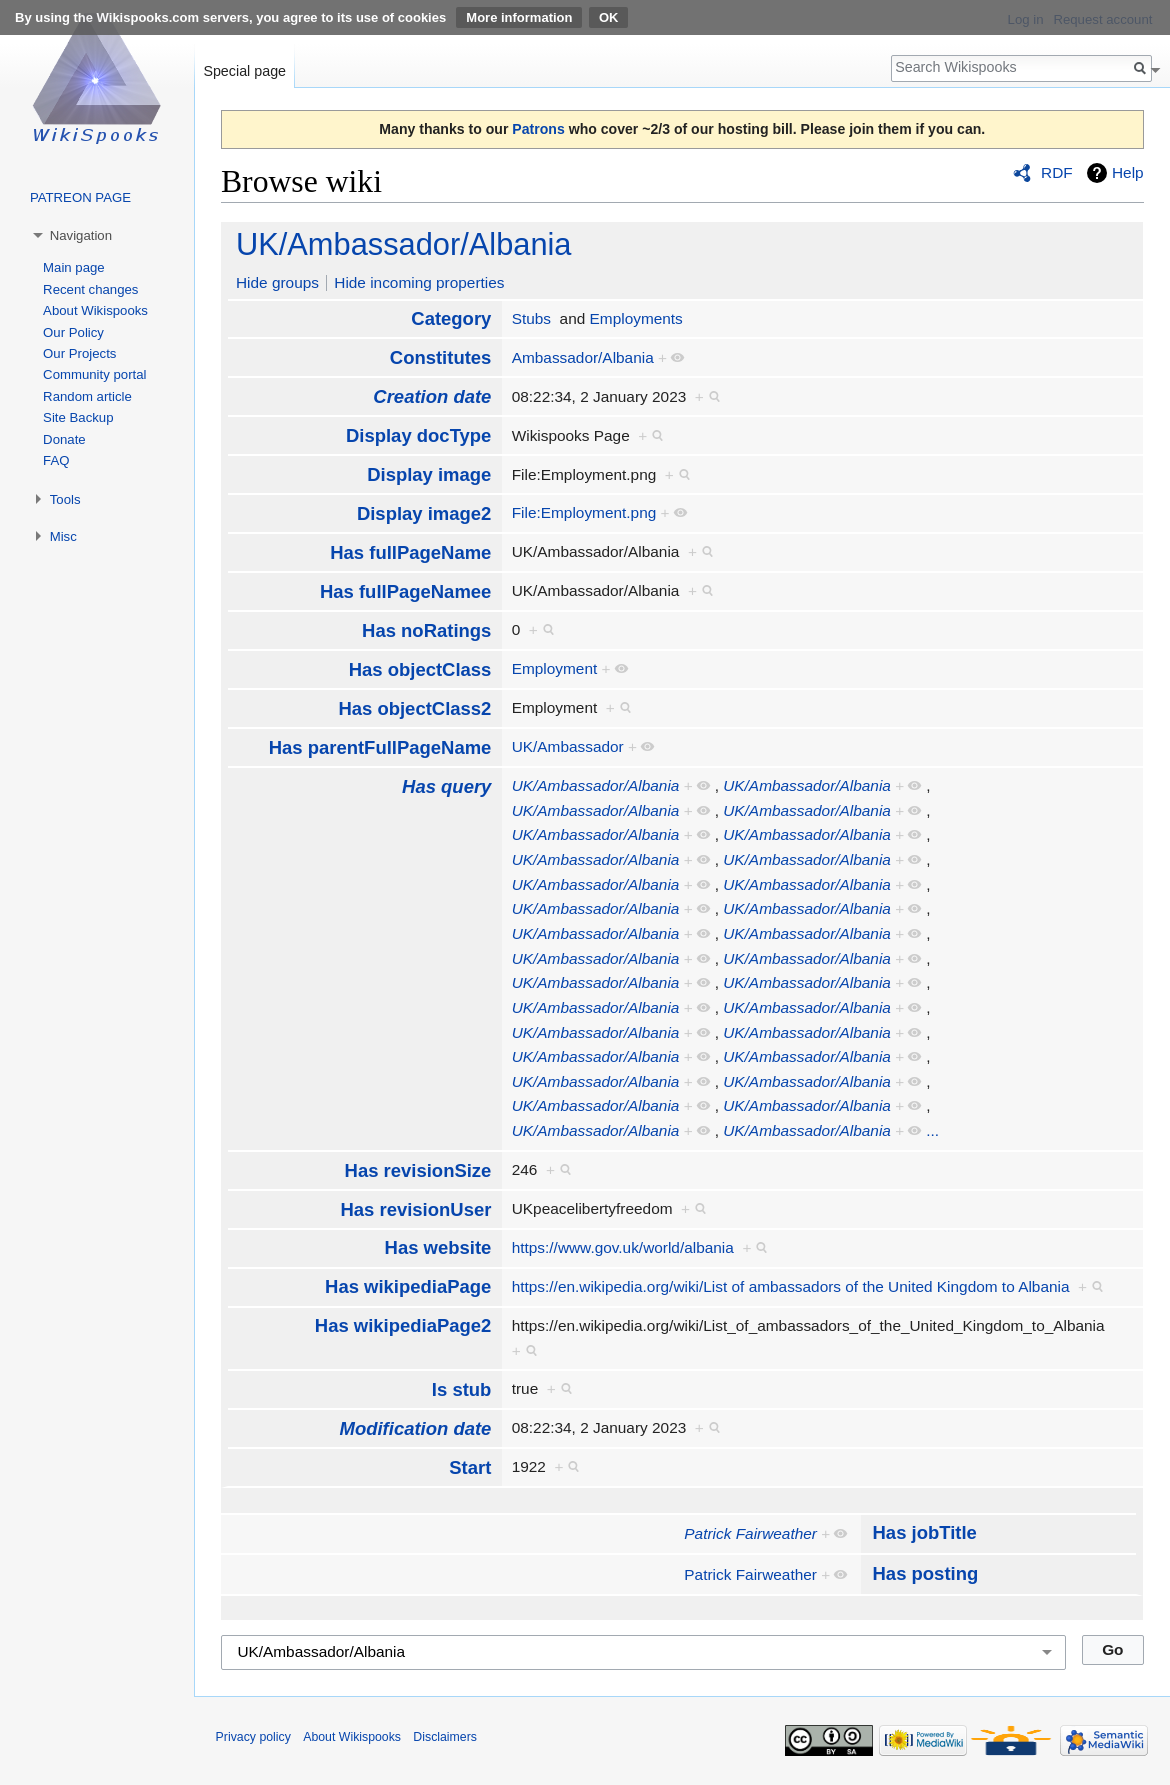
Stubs (531, 318)
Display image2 (424, 513)
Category (451, 318)
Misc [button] (63, 536)
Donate (64, 439)
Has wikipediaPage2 (403, 1325)
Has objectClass (420, 669)
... (932, 1130)
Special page (244, 71)
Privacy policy (253, 1737)
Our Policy (73, 332)
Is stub (462, 1389)
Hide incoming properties (419, 282)
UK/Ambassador (568, 746)
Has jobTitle (925, 1532)
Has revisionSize (418, 1170)
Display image (429, 474)
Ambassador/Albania (583, 357)
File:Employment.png (584, 512)
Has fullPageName (410, 552)
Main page (74, 267)
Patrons (538, 129)
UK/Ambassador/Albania (404, 244)
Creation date (432, 396)
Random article (87, 396)
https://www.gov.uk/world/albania (623, 1247)
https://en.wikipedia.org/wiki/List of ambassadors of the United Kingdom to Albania (791, 1286)
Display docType (418, 435)
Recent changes (90, 289)
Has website (438, 1247)
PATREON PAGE (80, 197)
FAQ (56, 460)
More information (519, 17)
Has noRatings (426, 630)
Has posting (926, 1573)
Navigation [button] (81, 235)
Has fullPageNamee (405, 591)
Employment (555, 668)
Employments (636, 318)
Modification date (416, 1428)
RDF (1057, 172)
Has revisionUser (415, 1209)
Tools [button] (65, 499)
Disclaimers (445, 1737)
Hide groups (277, 282)
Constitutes (441, 357)
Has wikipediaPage (408, 1286)
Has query (446, 786)
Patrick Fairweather (750, 1533)
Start (470, 1467)
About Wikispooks (95, 310)
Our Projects (79, 353)
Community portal (94, 374)
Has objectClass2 (414, 708)
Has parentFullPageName (380, 747)
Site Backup (78, 417)
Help (1128, 172)
